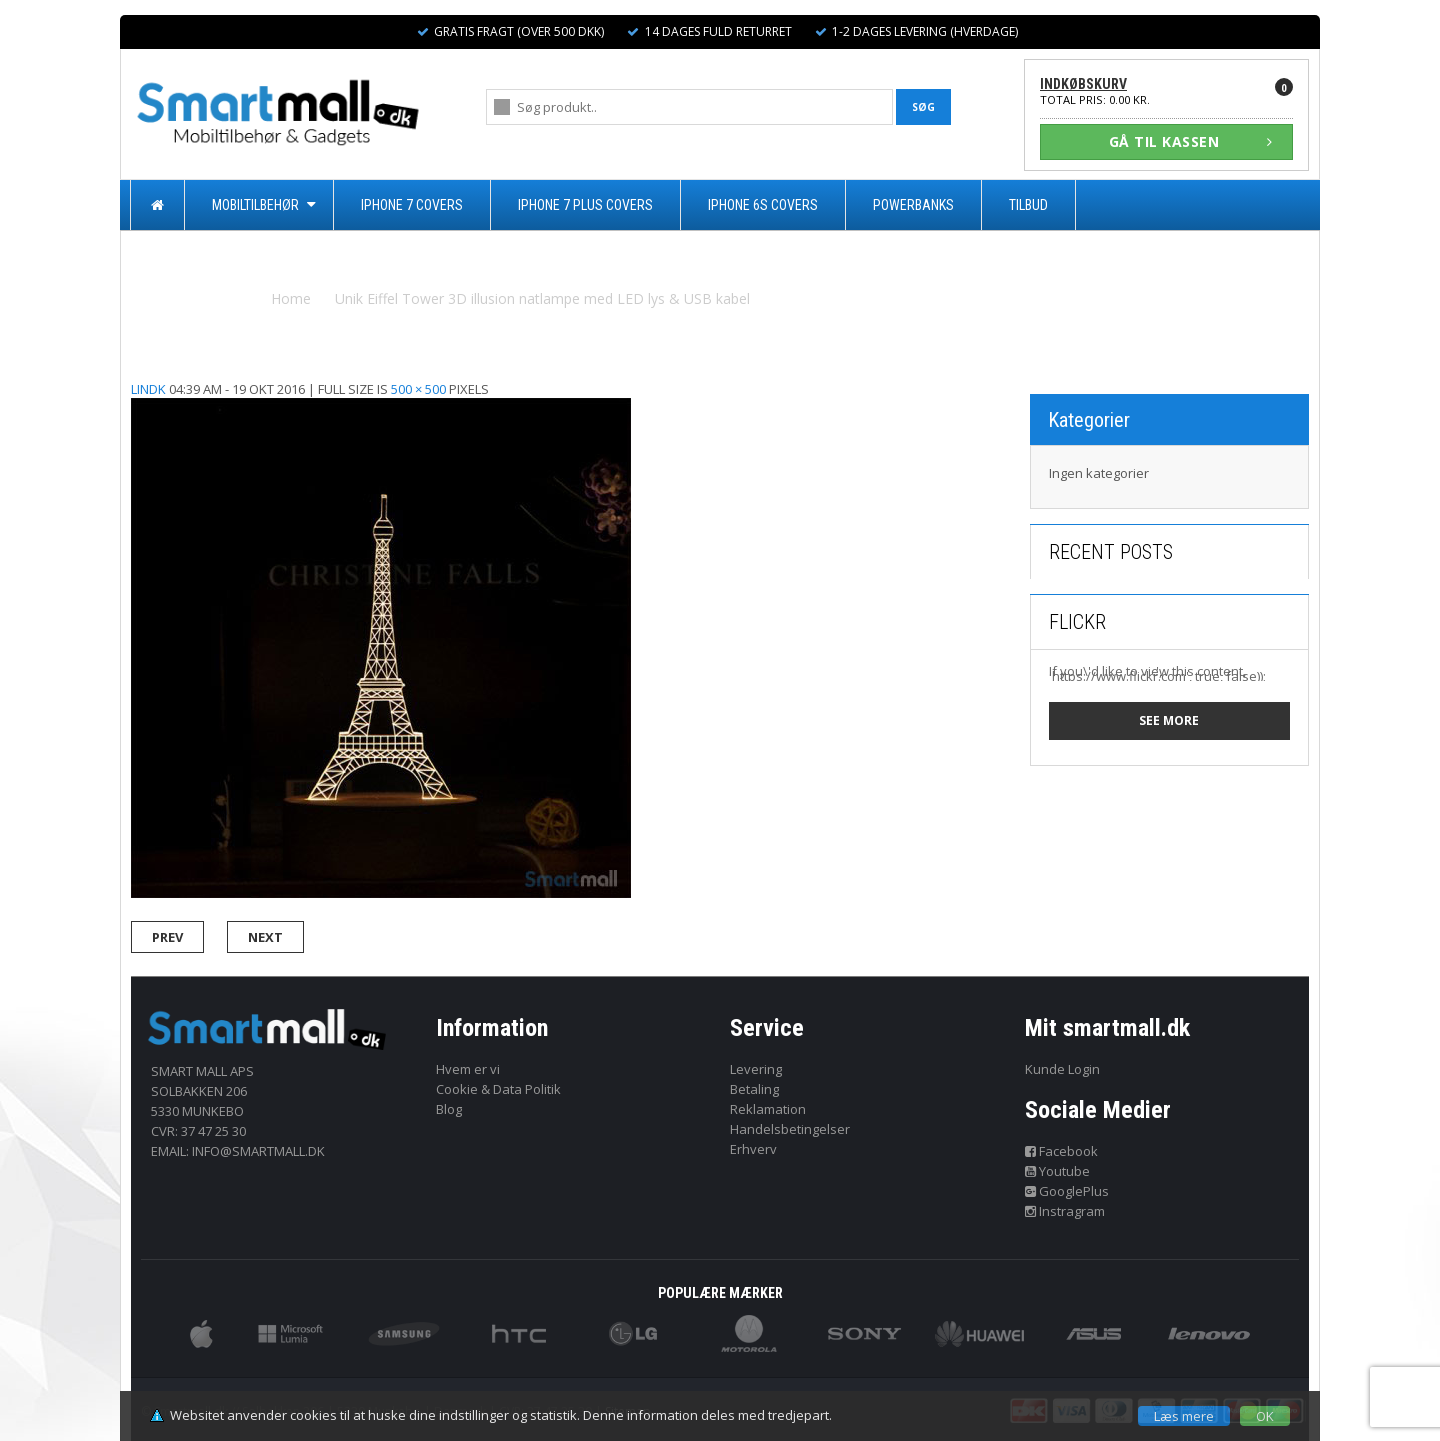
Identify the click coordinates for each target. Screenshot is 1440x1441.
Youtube (1058, 1171)
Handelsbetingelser (790, 1129)
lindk (148, 389)
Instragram (1065, 1211)
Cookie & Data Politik (498, 1089)
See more (1169, 720)
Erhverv (753, 1149)
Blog (449, 1109)
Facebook (1062, 1151)
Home (291, 298)
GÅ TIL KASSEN (1191, 141)
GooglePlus (1067, 1191)
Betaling (754, 1089)
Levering (756, 1069)
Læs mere (1184, 1416)
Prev (167, 937)
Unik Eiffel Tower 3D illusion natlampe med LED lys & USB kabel (542, 298)
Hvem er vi (468, 1069)
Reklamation (768, 1109)
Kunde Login (1062, 1069)
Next (265, 937)
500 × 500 (418, 389)
